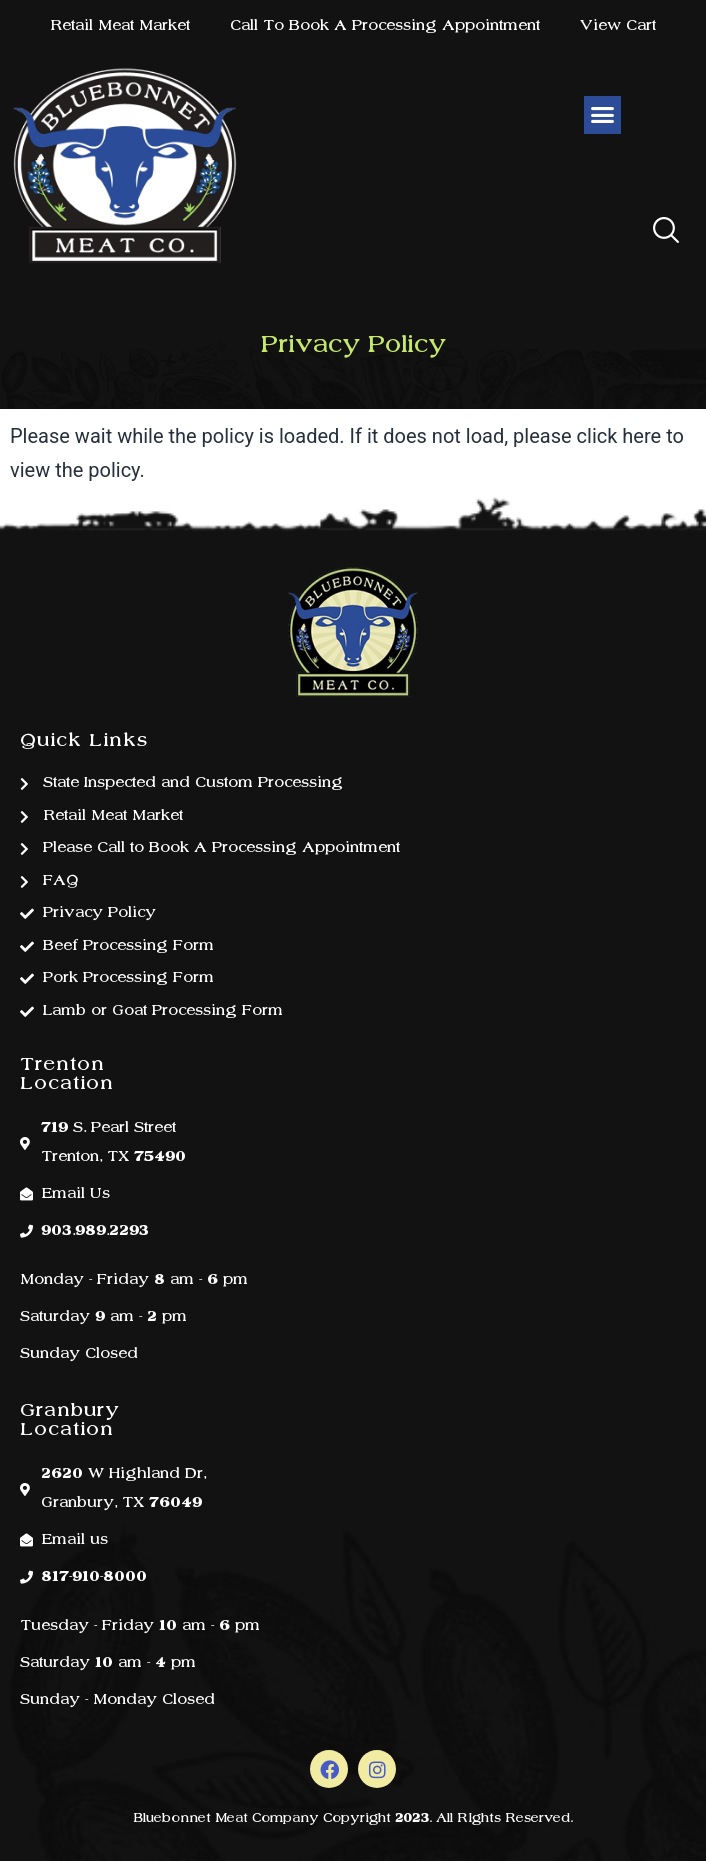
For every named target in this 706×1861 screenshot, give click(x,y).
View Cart (618, 26)
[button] (666, 232)
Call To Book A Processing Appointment (385, 26)
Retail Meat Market (120, 26)
